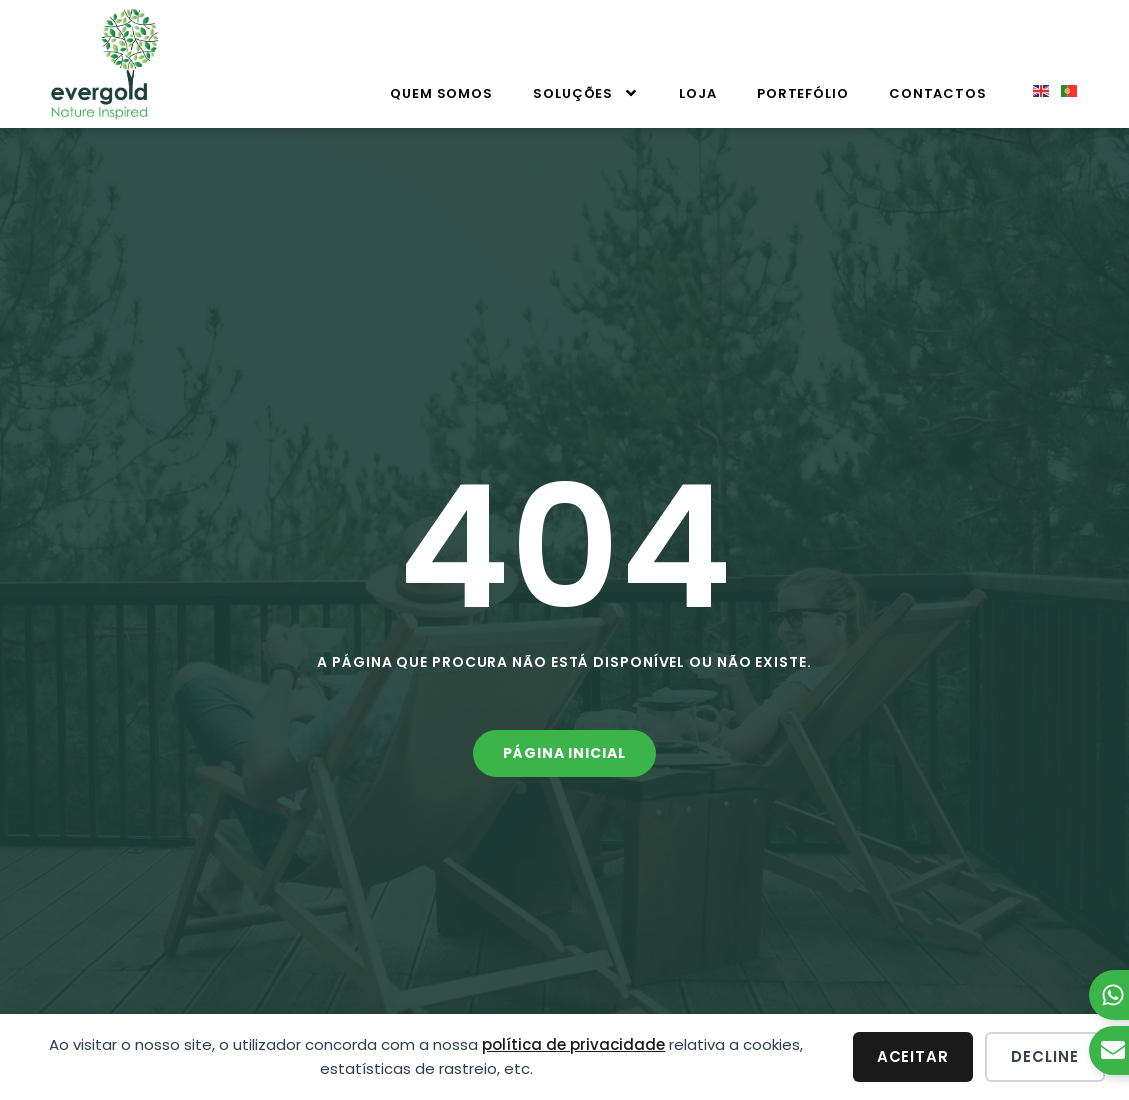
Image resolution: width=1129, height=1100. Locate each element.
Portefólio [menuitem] (803, 93)
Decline (1044, 1056)
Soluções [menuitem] (586, 93)
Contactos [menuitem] (938, 93)
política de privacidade (573, 1044)
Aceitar (913, 1056)
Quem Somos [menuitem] (441, 93)
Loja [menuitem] (698, 93)
